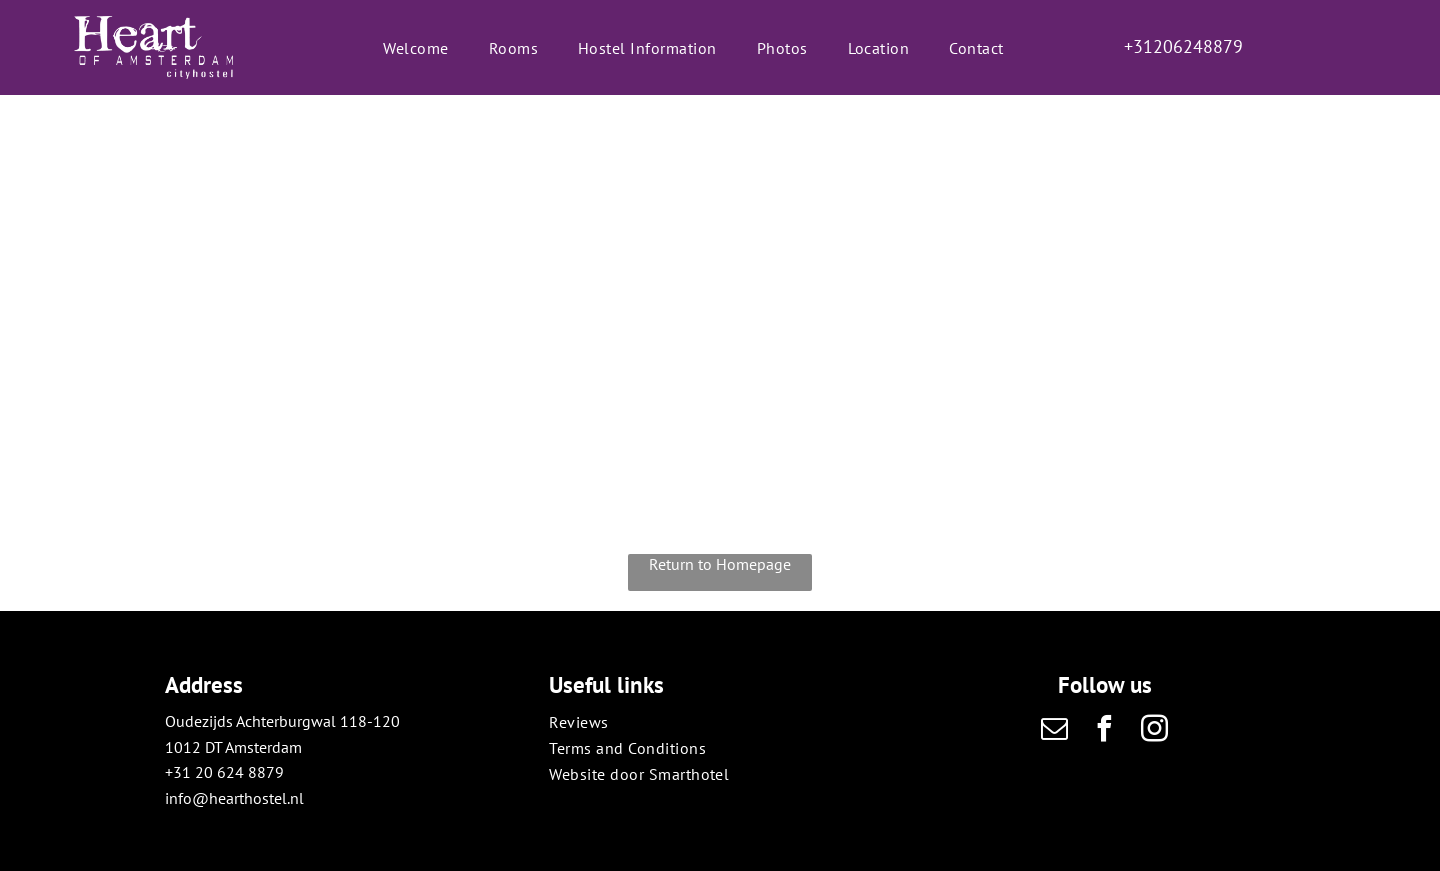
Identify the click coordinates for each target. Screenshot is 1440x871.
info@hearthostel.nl (234, 798)
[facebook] (1105, 731)
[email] (1055, 731)
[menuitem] (415, 47)
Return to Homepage (720, 564)
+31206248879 (1183, 46)
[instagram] (1155, 731)
